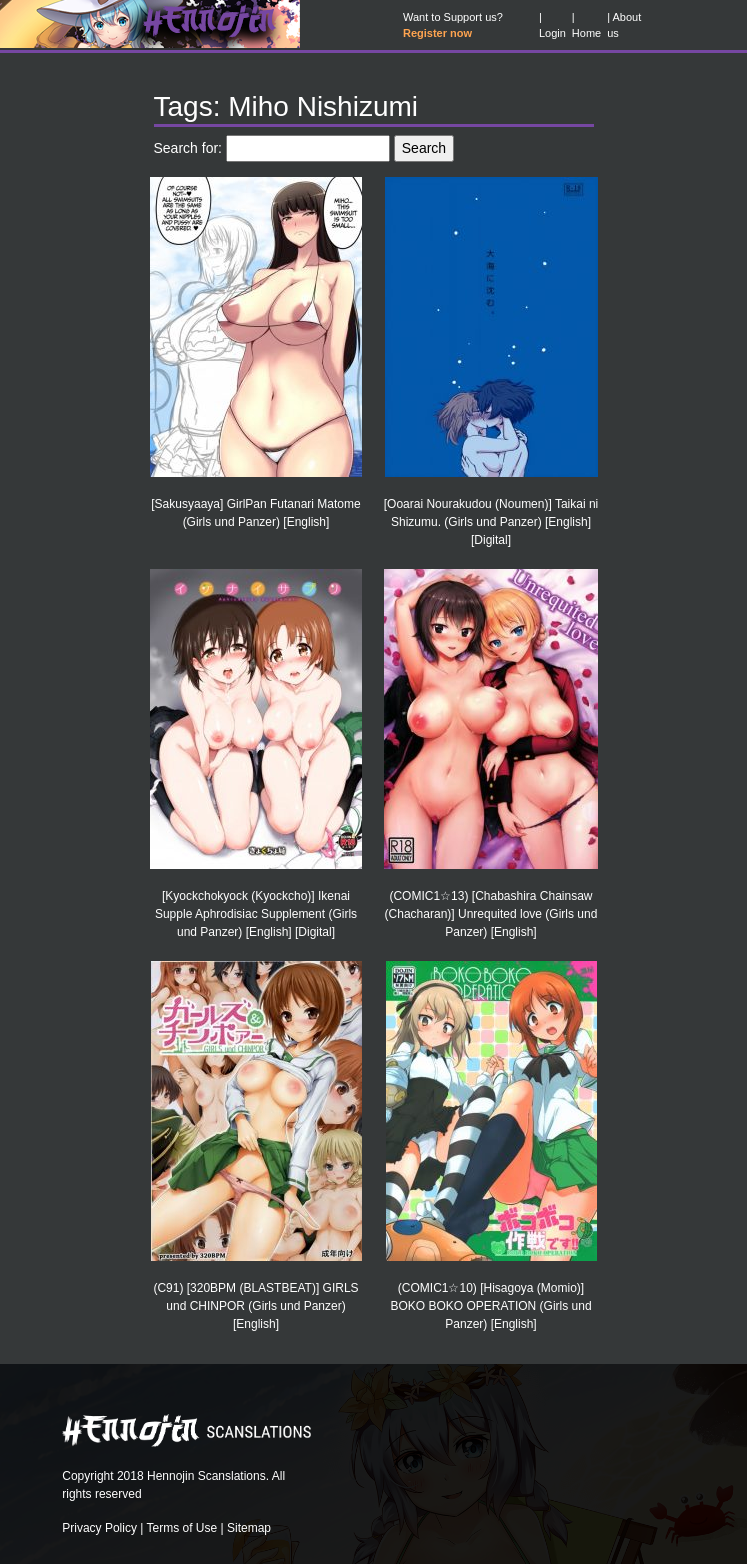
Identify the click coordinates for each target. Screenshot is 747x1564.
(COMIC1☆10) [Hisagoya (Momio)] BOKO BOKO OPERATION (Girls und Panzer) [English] (490, 1306)
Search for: (188, 148)
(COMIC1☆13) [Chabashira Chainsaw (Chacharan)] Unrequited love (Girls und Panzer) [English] (491, 914)
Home (586, 33)
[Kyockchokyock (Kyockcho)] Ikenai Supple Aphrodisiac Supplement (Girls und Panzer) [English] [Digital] (256, 914)
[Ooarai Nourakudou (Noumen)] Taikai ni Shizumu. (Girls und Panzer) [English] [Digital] (491, 522)
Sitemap (249, 1528)
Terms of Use (182, 1528)
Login (552, 33)
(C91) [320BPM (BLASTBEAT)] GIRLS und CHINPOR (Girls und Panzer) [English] (255, 1306)
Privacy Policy (99, 1528)
